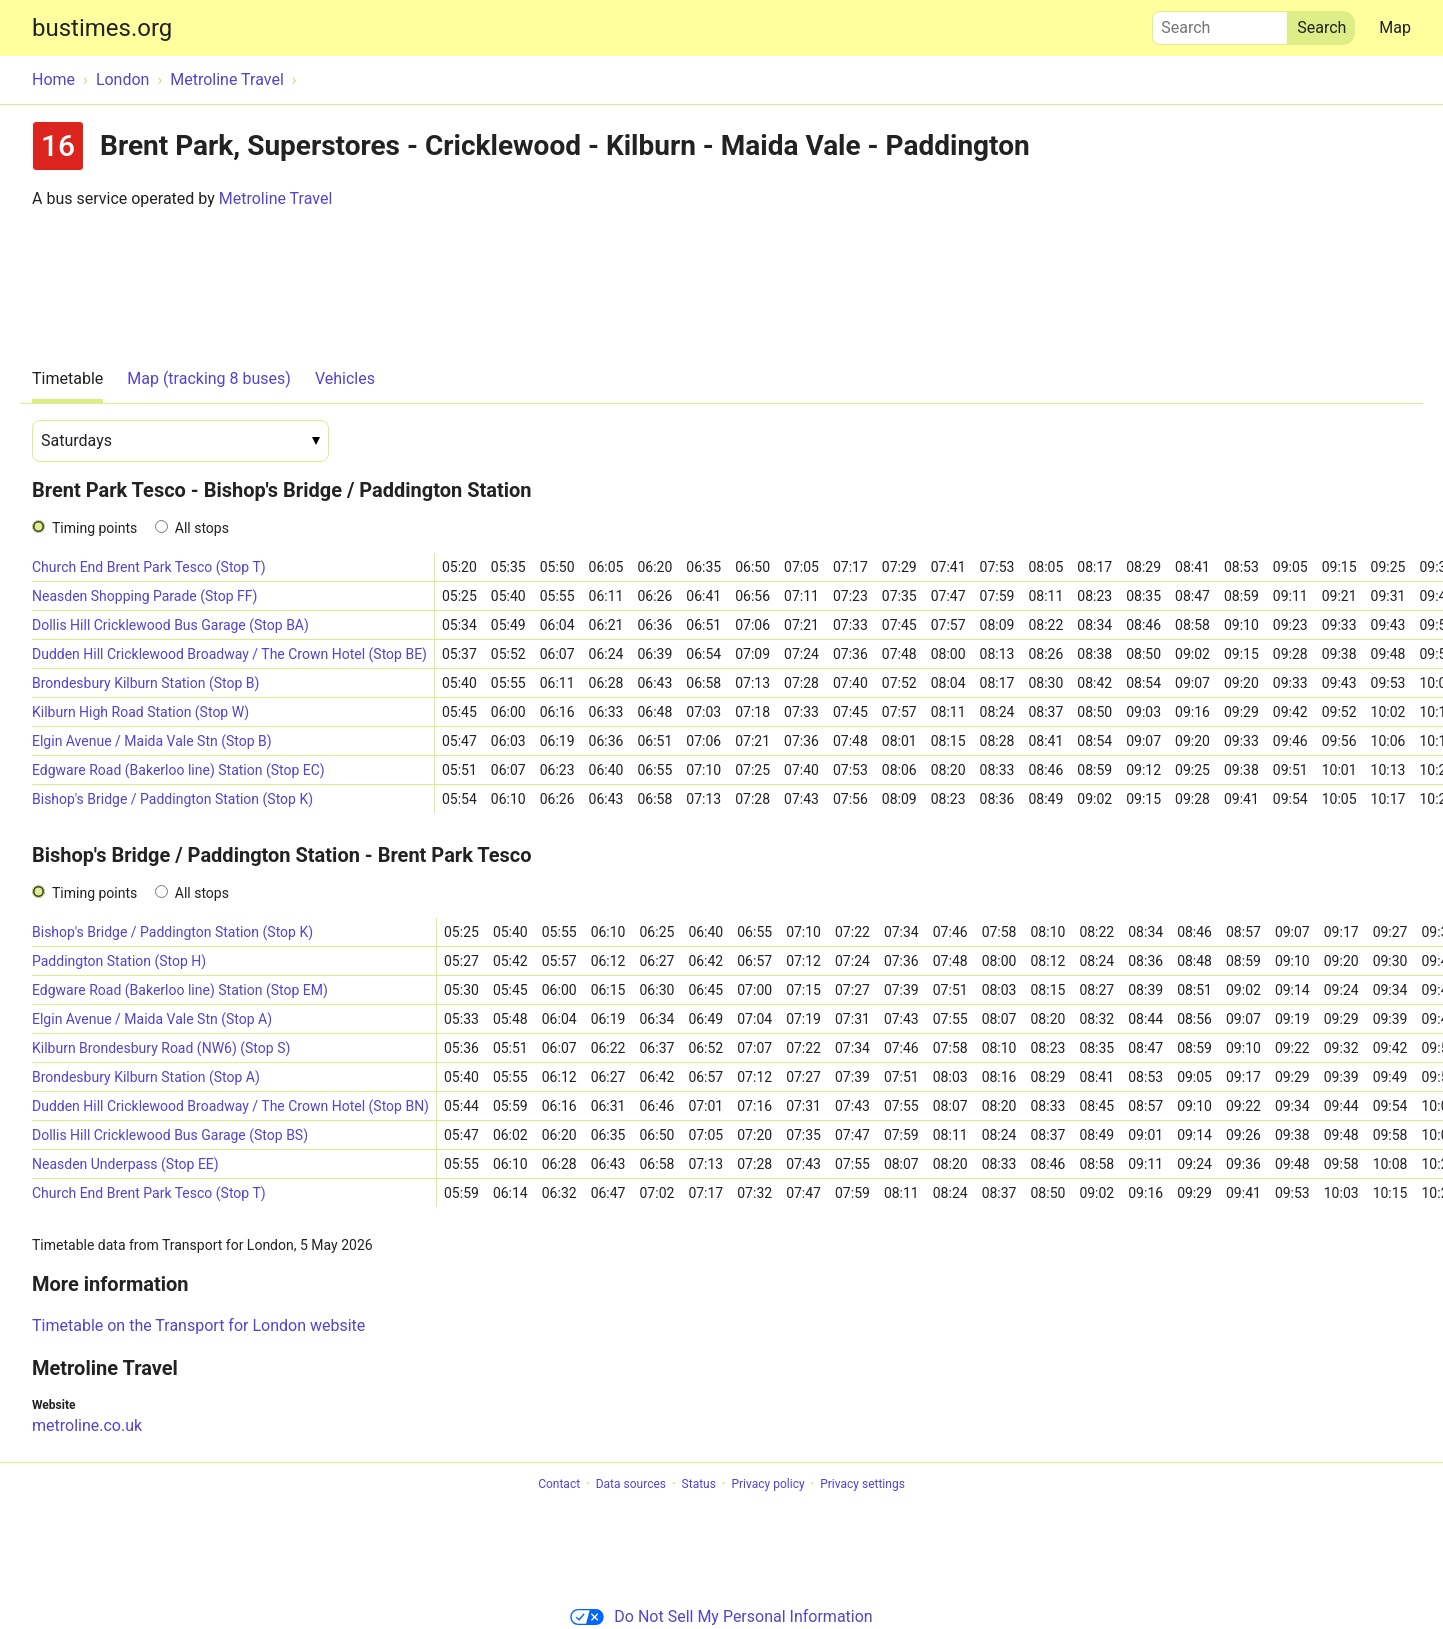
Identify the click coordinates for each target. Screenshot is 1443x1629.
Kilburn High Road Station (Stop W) (140, 712)
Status (699, 1484)
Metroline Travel (276, 198)
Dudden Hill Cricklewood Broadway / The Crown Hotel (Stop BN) (230, 1106)
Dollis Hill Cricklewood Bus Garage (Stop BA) (170, 625)
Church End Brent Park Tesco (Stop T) (149, 567)
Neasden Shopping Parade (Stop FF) (144, 596)
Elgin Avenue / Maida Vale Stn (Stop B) (152, 741)
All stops (202, 528)
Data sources (631, 1484)
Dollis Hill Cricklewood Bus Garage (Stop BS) (170, 1135)
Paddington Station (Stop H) (119, 961)
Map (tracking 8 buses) (209, 378)
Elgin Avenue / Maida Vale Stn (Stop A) (152, 1019)
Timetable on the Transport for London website (198, 1325)
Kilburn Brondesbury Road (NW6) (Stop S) (161, 1048)
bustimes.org (102, 28)
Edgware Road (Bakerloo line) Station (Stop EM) (180, 990)
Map (1395, 27)
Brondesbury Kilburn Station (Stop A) (146, 1077)
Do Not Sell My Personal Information (721, 1616)
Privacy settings (862, 1484)
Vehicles (345, 378)
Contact (559, 1484)
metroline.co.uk (87, 1425)
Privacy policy (767, 1484)
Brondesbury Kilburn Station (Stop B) (145, 683)
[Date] (180, 441)
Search (1220, 23)
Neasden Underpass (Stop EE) (125, 1164)
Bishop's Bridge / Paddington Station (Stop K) (172, 799)
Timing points (94, 528)
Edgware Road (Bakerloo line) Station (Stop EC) (178, 770)
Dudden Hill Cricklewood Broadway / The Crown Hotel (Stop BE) (229, 654)
